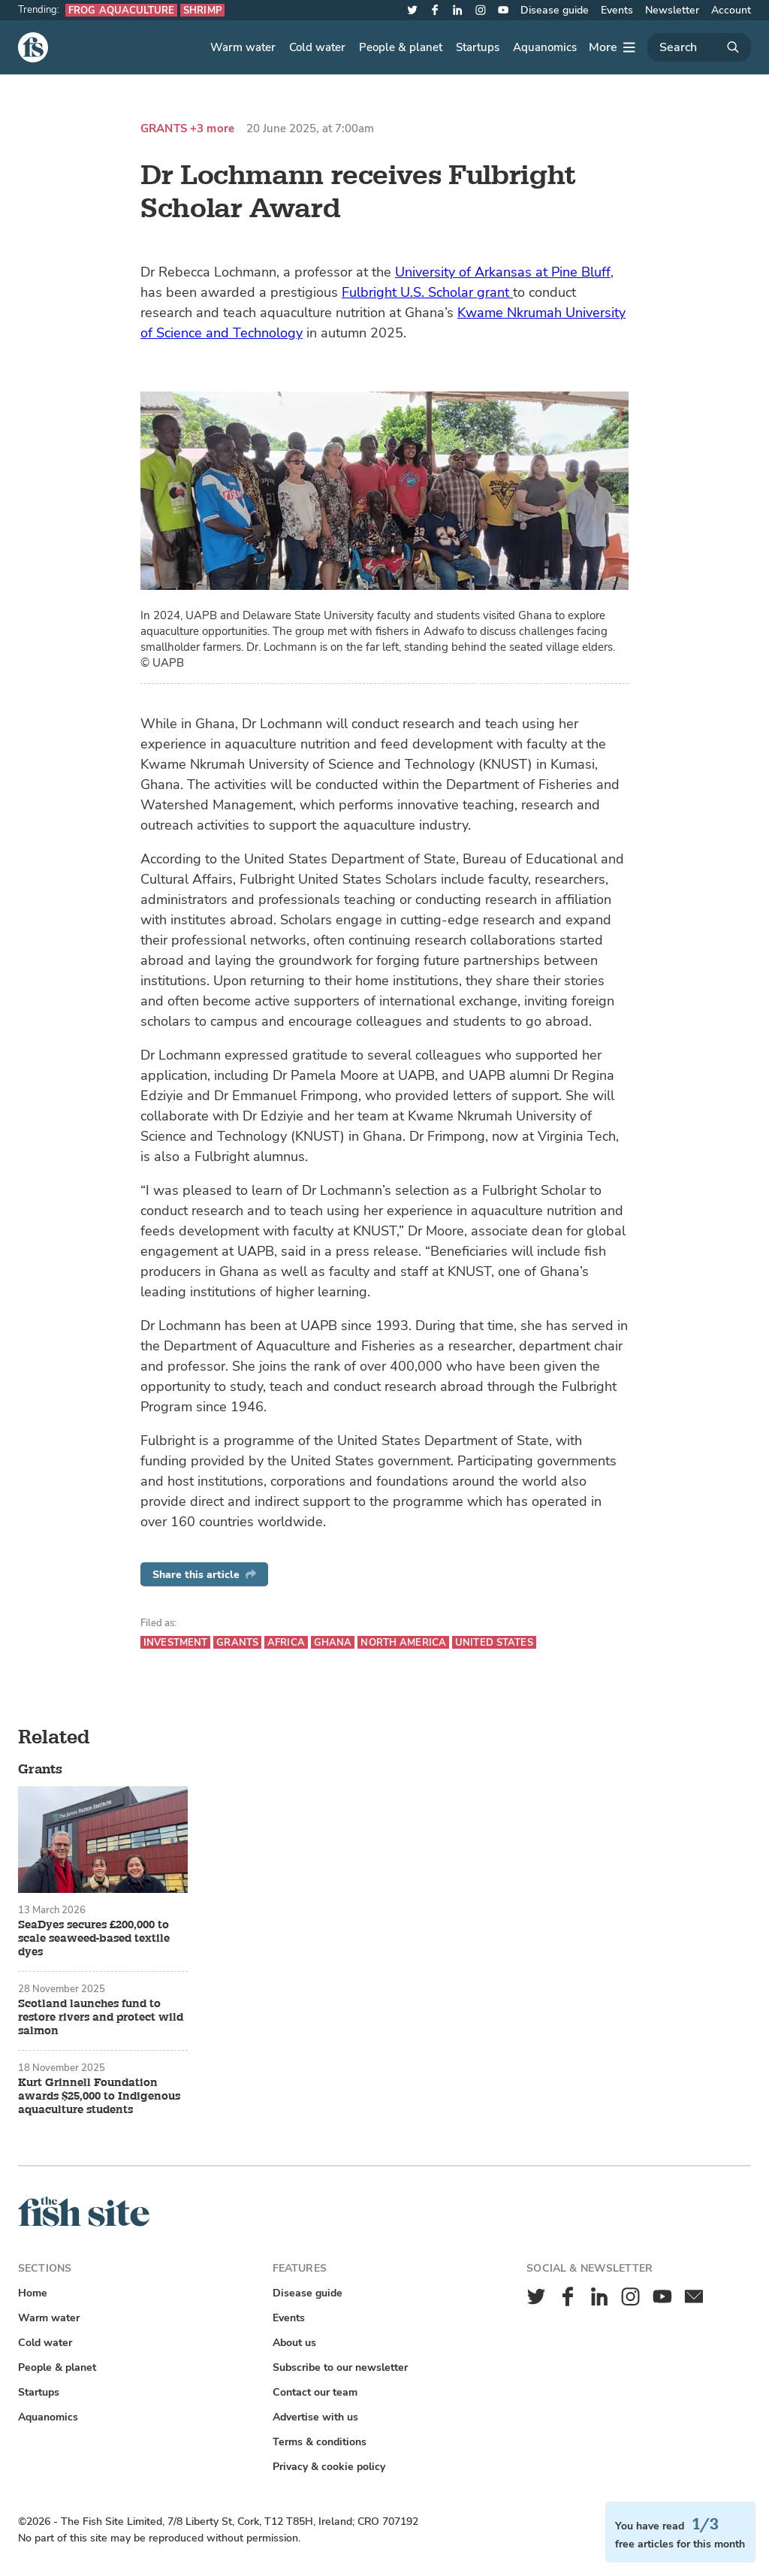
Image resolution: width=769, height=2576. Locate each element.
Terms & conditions (319, 2442)
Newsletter (672, 10)
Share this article (204, 1575)
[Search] (699, 47)
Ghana (333, 1642)
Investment (175, 1642)
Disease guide (554, 10)
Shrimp (202, 10)
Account (731, 10)
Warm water (243, 47)
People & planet (400, 47)
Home (32, 2293)
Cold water (317, 47)
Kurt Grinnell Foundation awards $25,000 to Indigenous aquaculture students (99, 2096)
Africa (286, 1642)
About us (294, 2343)
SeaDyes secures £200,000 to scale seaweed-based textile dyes (94, 1938)
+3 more (212, 128)
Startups (477, 47)
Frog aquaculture (121, 10)
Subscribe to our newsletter (340, 2367)
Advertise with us (315, 2417)
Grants (163, 128)
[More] (612, 47)
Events (617, 10)
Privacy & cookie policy (329, 2467)
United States (494, 1642)
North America (403, 1642)
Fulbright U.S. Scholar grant (427, 292)
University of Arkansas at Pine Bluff (503, 272)
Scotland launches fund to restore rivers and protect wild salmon (100, 2017)
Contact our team (315, 2392)
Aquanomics (545, 47)
